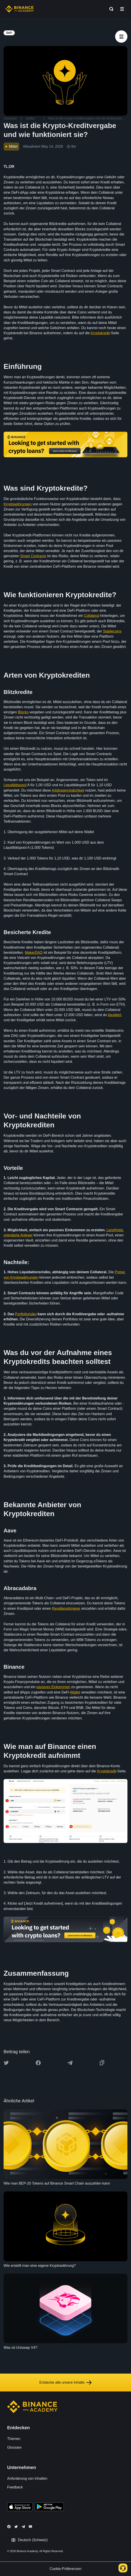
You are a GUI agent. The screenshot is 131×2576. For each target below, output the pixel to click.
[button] (122, 9)
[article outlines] (121, 36)
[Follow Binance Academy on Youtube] (30, 2526)
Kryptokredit (100, 333)
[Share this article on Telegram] (70, 2062)
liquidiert (114, 1015)
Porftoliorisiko (26, 1314)
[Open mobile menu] (122, 9)
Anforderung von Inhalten (27, 2478)
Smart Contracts (33, 556)
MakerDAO (33, 952)
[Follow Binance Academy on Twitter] (16, 2526)
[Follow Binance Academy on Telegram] (23, 2526)
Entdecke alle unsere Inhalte (65, 2382)
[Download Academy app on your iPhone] (20, 2507)
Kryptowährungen (18, 504)
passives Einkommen (53, 1687)
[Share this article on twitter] (6, 2062)
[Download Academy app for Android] (49, 2507)
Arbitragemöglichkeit (68, 790)
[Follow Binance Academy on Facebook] (9, 2526)
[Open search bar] (110, 9)
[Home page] (19, 9)
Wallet (75, 1692)
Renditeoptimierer (66, 1608)
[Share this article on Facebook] (38, 2062)
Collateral (91, 616)
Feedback (15, 2487)
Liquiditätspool (15, 785)
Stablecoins (112, 631)
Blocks (23, 712)
